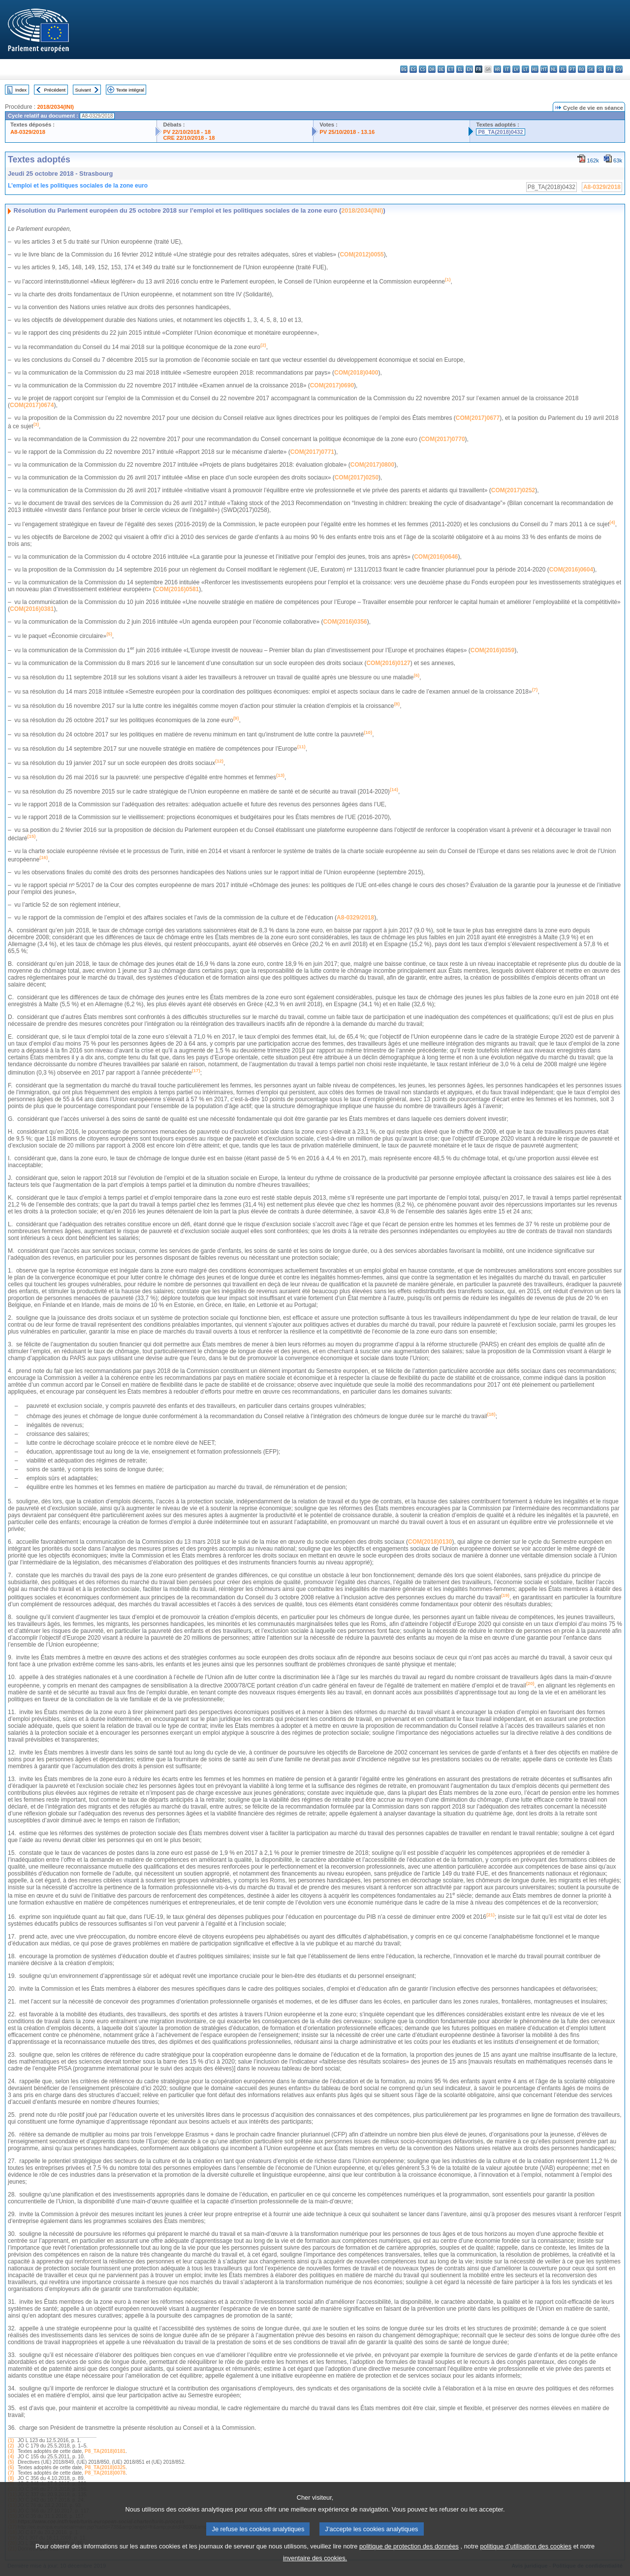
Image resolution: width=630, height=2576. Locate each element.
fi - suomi (609, 69)
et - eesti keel (450, 69)
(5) (11, 2462)
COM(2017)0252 (513, 490)
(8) (11, 2478)
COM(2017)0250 (356, 477)
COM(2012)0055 (361, 254)
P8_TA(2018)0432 (500, 132)
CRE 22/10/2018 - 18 (189, 138)
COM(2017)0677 (478, 417)
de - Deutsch (441, 69)
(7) (11, 2473)
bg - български (404, 69)
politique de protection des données (409, 2558)
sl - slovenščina (600, 69)
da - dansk (432, 69)
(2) (11, 2446)
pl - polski (563, 69)
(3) (11, 2451)
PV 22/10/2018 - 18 (186, 132)
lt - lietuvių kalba (525, 69)
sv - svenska (619, 69)
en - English (469, 69)
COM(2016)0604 (571, 569)
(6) (11, 2467)
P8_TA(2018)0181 (105, 2451)
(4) (11, 2456)
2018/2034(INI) (55, 107)
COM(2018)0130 (430, 1541)
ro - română (581, 69)
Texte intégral (130, 90)
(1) (11, 2440)
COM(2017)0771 (312, 451)
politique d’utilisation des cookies (525, 2558)
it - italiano (506, 69)
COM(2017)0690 (332, 385)
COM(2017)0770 (443, 439)
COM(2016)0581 (177, 589)
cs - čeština (422, 69)
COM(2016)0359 (492, 650)
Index (21, 90)
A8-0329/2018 (27, 132)
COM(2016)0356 (345, 621)
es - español (413, 69)
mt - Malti (544, 69)
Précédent (55, 90)
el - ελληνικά (460, 69)
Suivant (83, 90)
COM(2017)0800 (372, 464)
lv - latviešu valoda (516, 69)
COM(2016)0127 (388, 663)
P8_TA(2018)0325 (105, 2467)
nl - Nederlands (553, 69)
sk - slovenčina (591, 69)
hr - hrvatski (497, 69)
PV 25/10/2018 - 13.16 (347, 132)
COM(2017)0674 (32, 405)
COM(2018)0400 (356, 372)
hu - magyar (534, 69)
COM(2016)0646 (436, 556)
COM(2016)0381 (32, 608)
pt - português (572, 69)
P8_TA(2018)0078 (105, 2473)
